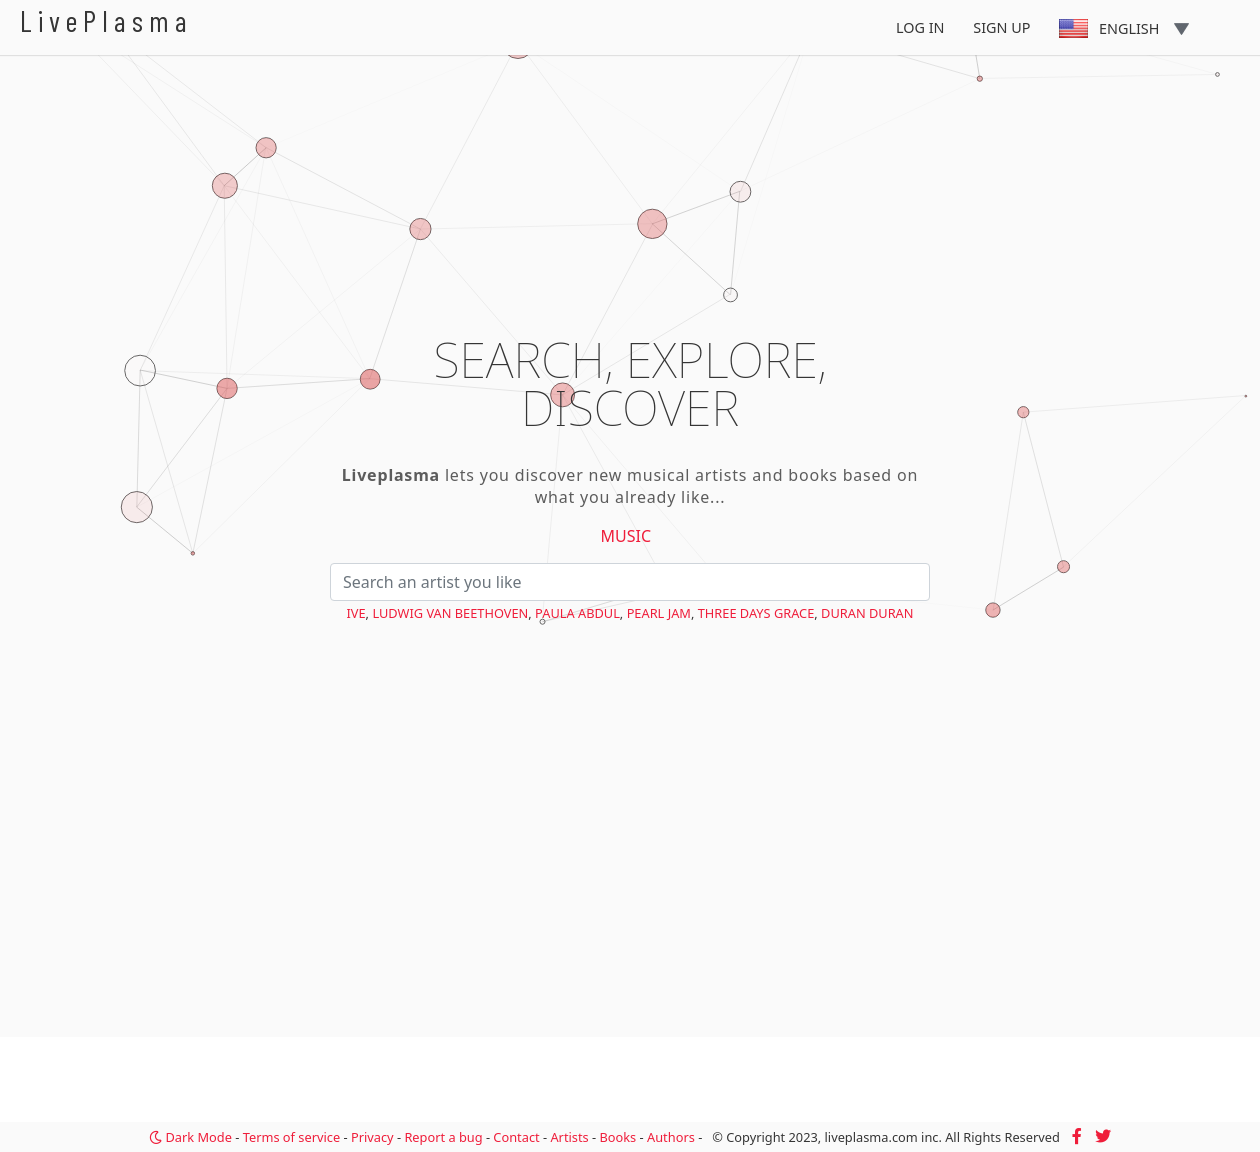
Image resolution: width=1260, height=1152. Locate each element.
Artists (569, 1137)
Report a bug (443, 1137)
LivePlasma (106, 20)
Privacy (372, 1137)
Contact (516, 1137)
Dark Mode (190, 1137)
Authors (671, 1137)
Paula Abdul (577, 613)
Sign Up (1001, 27)
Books (617, 1137)
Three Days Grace (756, 613)
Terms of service (291, 1137)
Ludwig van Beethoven (450, 613)
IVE (355, 613)
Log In (920, 27)
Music (626, 536)
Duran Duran (867, 613)
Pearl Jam (659, 613)
